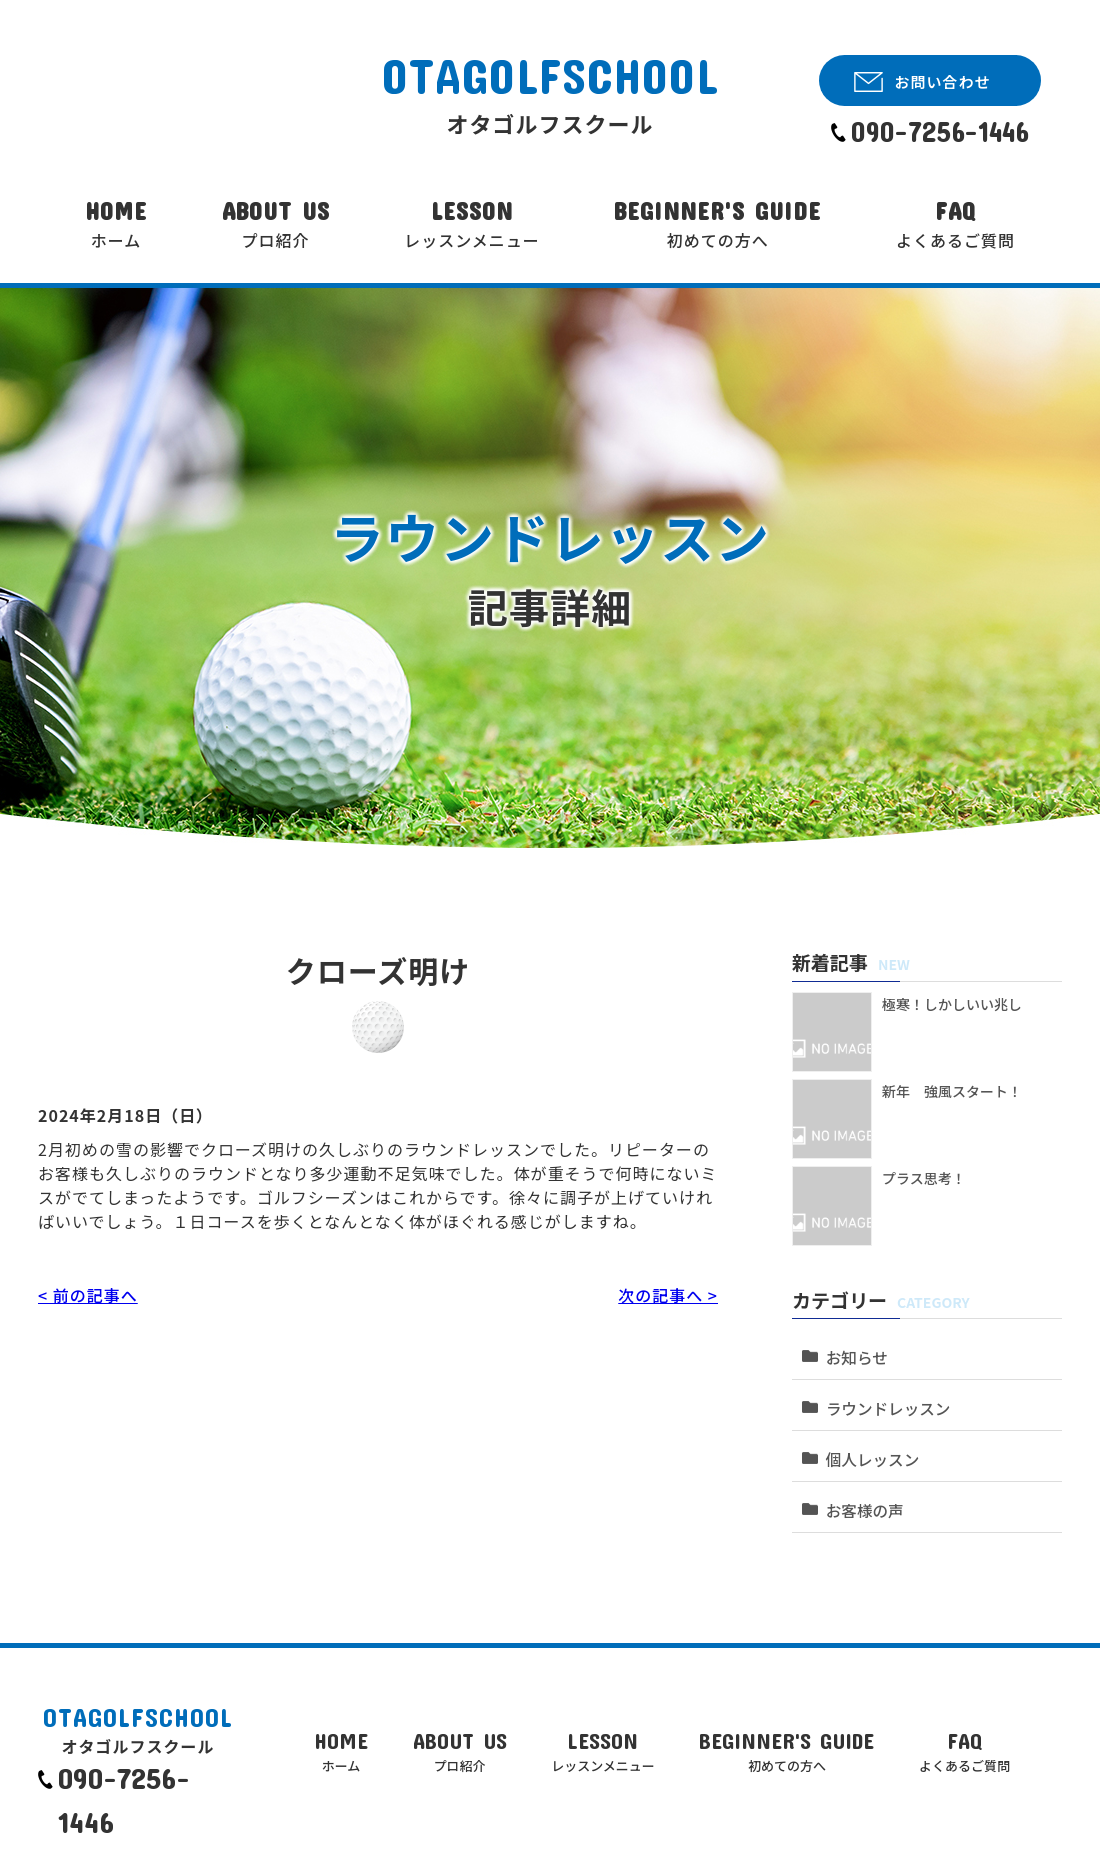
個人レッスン (869, 1440)
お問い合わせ (942, 81)
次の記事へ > (668, 1295)
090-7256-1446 (940, 131)
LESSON (472, 225)
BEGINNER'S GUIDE (717, 225)
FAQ (955, 225)
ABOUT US (276, 225)
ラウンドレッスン (884, 1395)
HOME (116, 225)
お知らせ (854, 1350)
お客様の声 (861, 1485)
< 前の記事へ (87, 1295)
